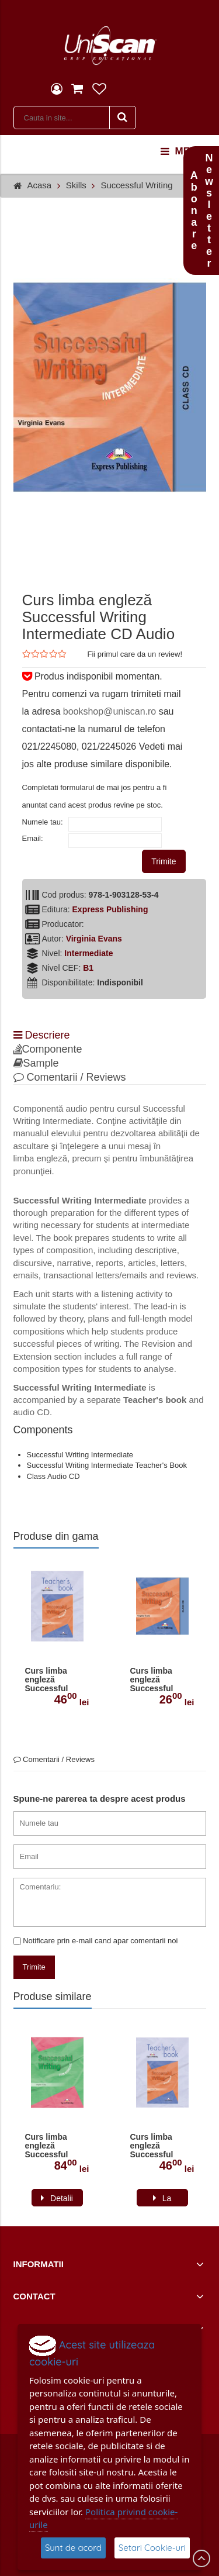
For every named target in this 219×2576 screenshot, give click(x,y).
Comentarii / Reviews (69, 1077)
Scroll (201, 2558)
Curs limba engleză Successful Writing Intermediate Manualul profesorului (49, 1680)
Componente (47, 1049)
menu (182, 151)
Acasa (39, 185)
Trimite (163, 861)
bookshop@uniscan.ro (109, 711)
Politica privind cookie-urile (103, 2518)
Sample (36, 1063)
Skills (76, 185)
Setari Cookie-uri (152, 2547)
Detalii (61, 2198)
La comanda (162, 2200)
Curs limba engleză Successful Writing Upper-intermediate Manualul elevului (53, 2146)
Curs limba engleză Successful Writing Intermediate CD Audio (161, 1680)
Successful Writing (136, 185)
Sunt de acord (73, 2547)
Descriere (41, 1035)
